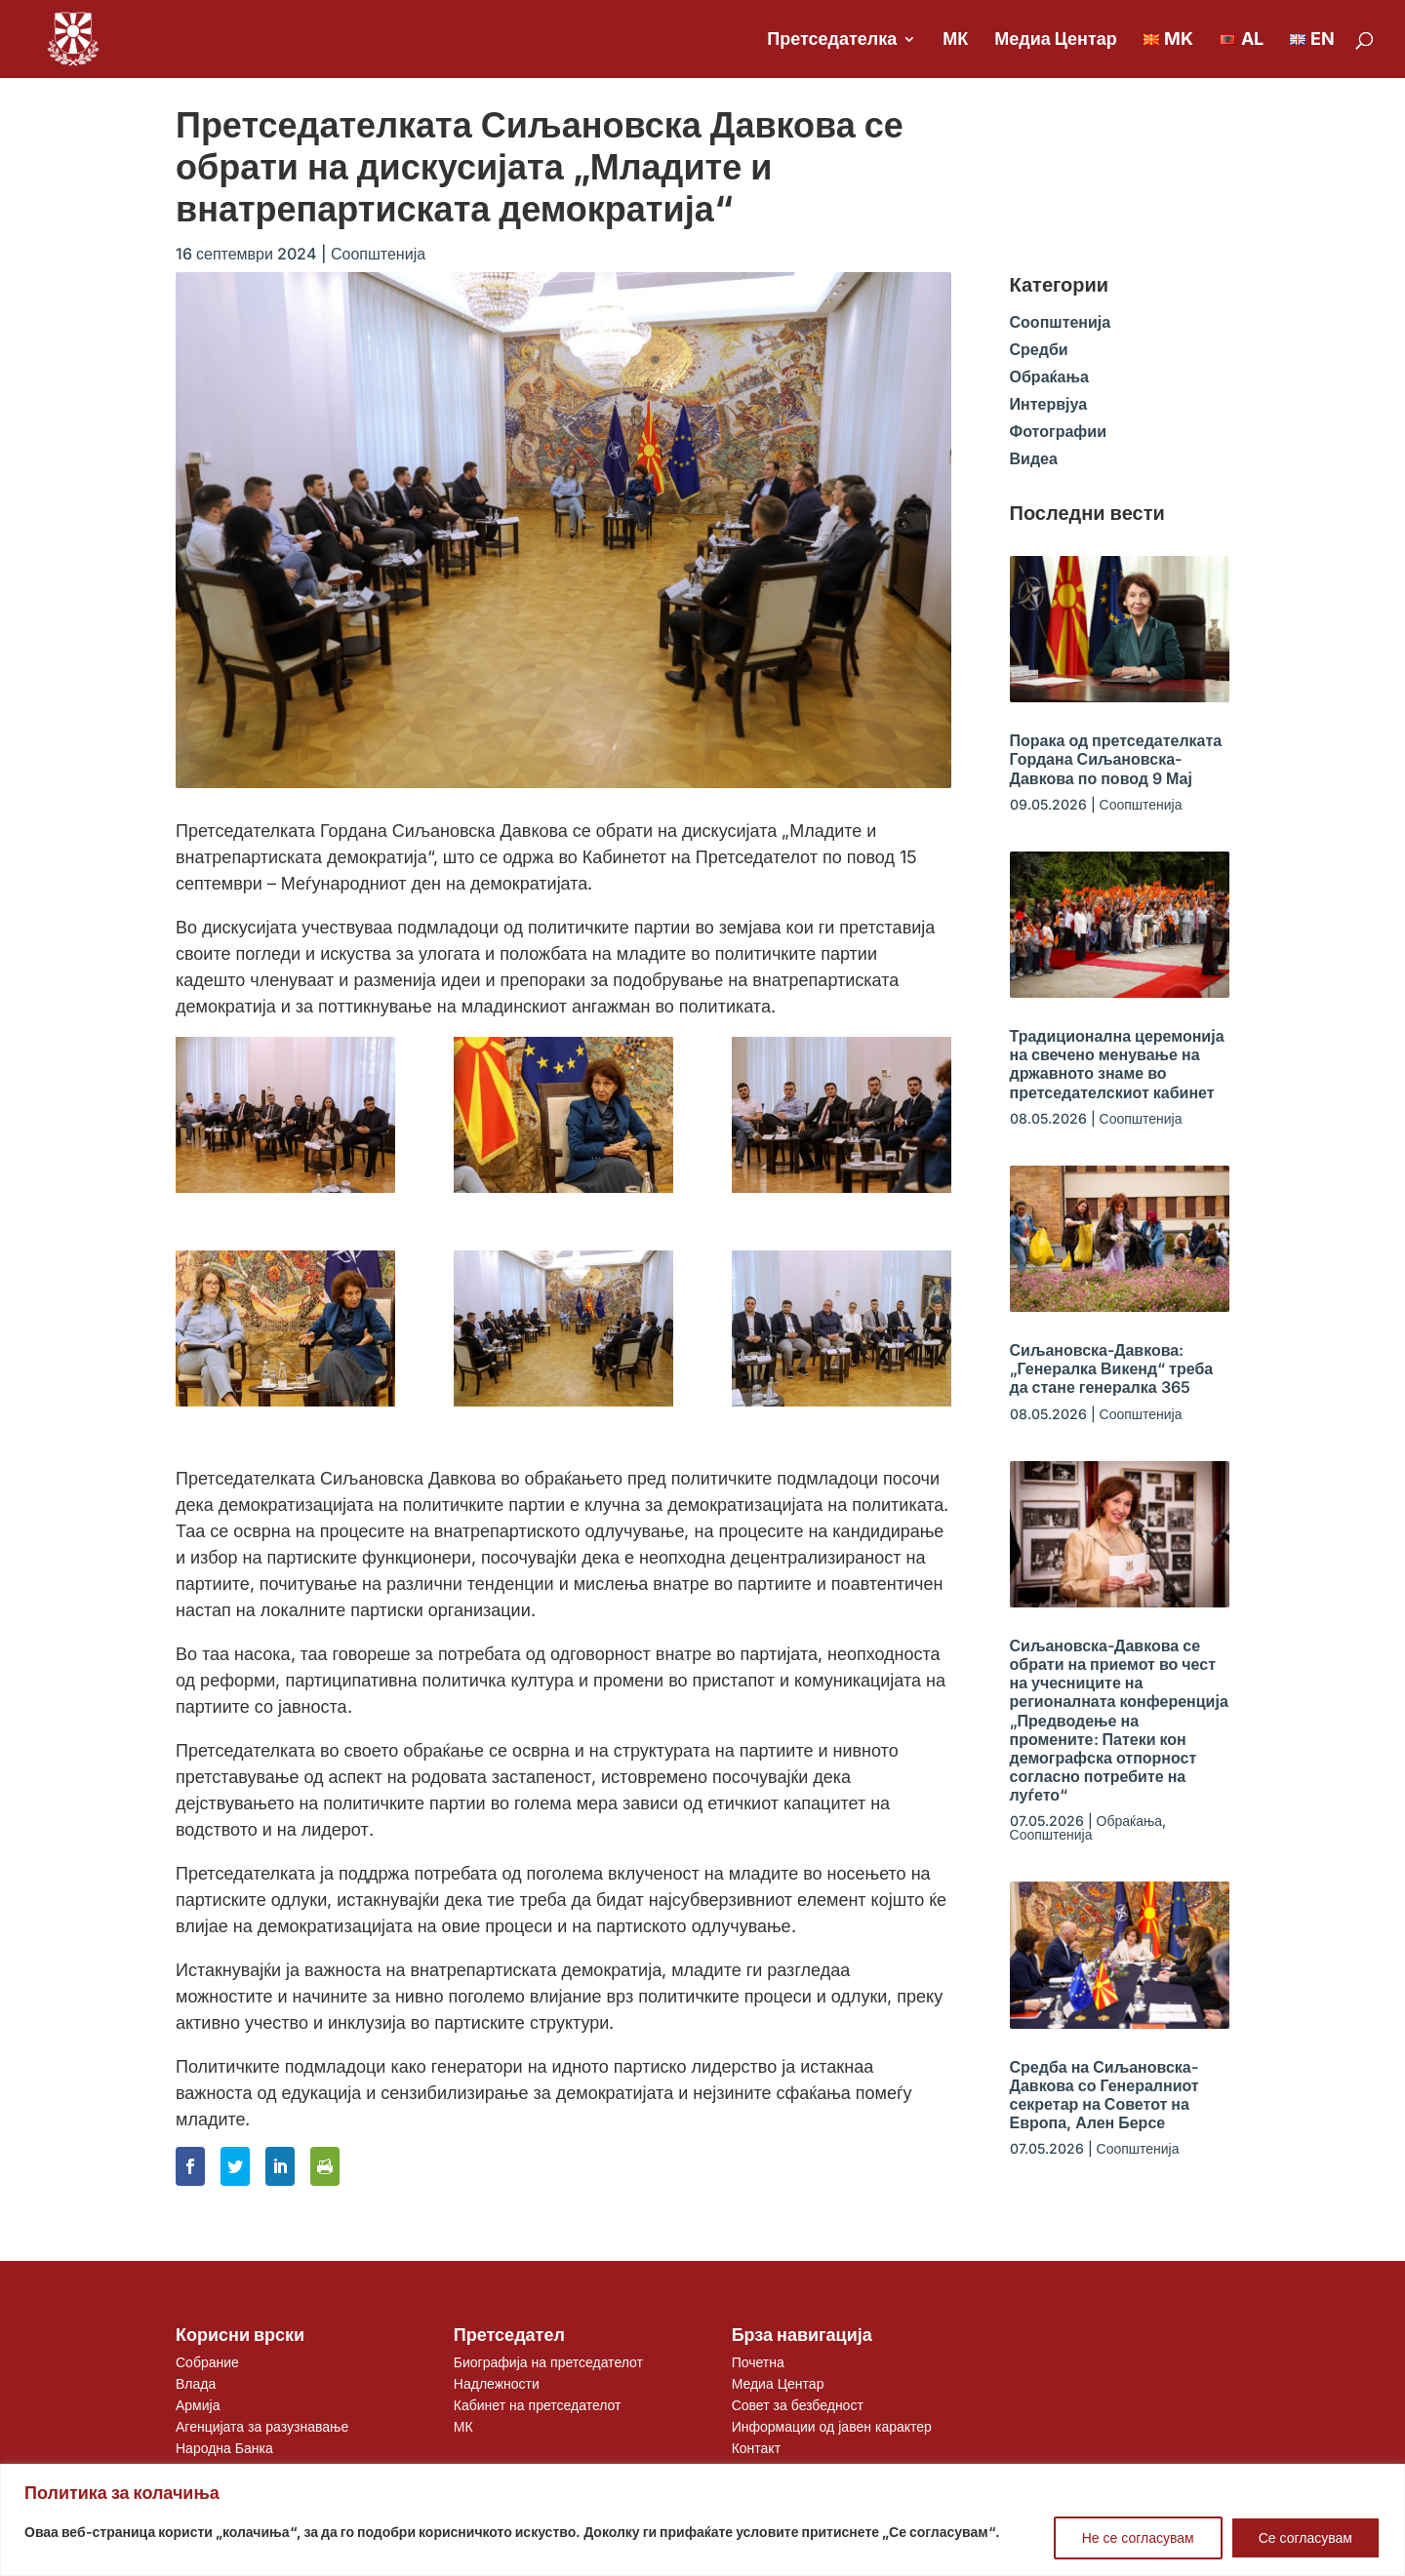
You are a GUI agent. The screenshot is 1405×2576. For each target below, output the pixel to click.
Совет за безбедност (797, 2405)
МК (955, 40)
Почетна (758, 2362)
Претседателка (832, 40)
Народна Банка (224, 2447)
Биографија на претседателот (548, 2362)
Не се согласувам (1138, 2537)
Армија (198, 2405)
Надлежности (497, 2383)
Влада (196, 2383)
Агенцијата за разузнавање (262, 2426)
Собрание (207, 2362)
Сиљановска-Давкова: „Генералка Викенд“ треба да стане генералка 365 (1112, 1368)
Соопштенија (378, 253)
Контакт (756, 2447)
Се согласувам (1305, 2537)
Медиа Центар (1055, 40)
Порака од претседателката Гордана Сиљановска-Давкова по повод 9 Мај (1116, 759)
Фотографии (1058, 431)
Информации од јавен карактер (832, 2426)
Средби (1039, 349)
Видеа (1034, 458)
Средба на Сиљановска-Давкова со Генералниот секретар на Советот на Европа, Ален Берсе (1104, 2095)
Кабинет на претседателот (538, 2405)
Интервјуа (1049, 404)
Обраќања (1049, 376)
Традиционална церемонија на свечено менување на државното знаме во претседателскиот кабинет (1117, 1064)
